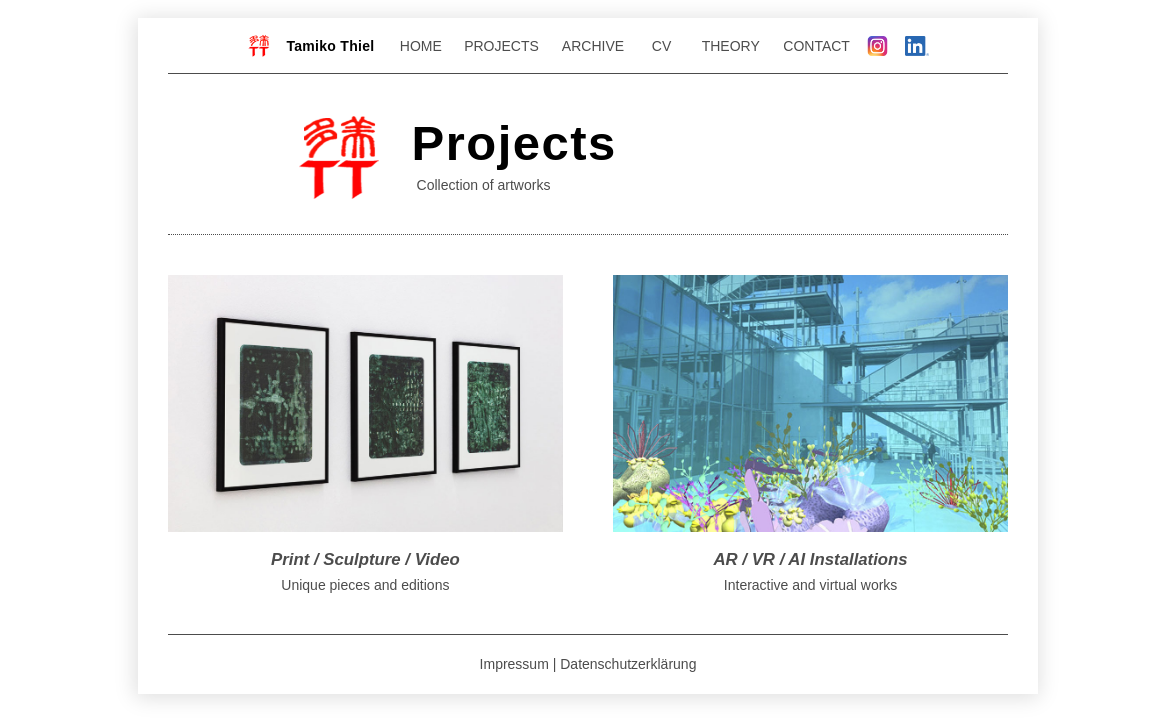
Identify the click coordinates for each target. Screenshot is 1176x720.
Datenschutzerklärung (628, 664)
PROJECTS (501, 46)
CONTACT (816, 46)
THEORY (735, 46)
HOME (421, 46)
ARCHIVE (589, 46)
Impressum (514, 664)
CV (655, 46)
